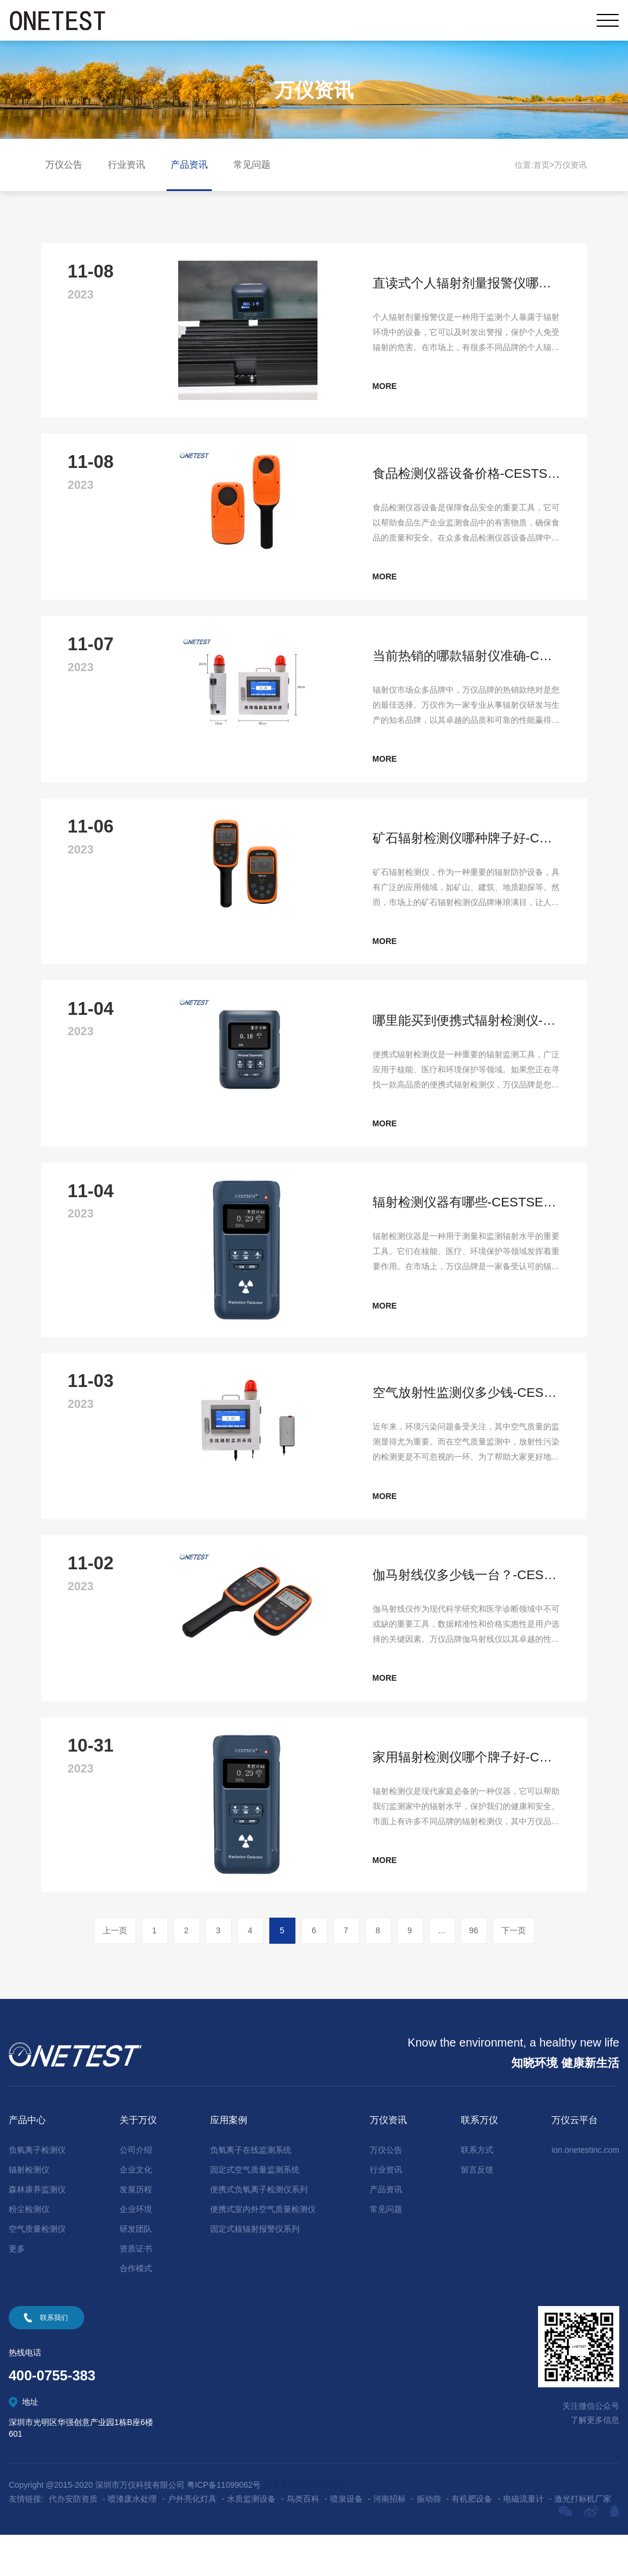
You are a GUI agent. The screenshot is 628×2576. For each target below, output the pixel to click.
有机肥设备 (472, 2540)
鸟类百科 (303, 2540)
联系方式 (477, 2191)
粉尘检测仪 (29, 2250)
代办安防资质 (73, 2540)
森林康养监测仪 (37, 2230)
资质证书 (136, 2289)
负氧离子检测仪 (37, 2191)
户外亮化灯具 (192, 2540)
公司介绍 (136, 2191)
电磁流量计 (523, 2540)
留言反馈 (477, 2210)
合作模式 (136, 2309)
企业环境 (136, 2250)
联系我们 (54, 2359)
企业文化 (136, 2210)
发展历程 (136, 2230)
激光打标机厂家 (582, 2540)
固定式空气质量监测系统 (254, 2210)
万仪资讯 (570, 165)
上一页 (115, 1971)
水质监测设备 (251, 2540)
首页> (543, 165)
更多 (17, 2289)
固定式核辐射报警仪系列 (254, 2270)
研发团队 (136, 2270)
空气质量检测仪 (37, 2270)
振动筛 (429, 2540)
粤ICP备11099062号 (224, 2526)
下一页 (513, 1971)
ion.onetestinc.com (585, 2191)
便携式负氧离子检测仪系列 (259, 2230)
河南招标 (389, 2540)
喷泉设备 (346, 2540)
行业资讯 (126, 165)
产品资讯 (189, 165)
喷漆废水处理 (132, 2540)
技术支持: (280, 2526)
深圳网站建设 (322, 2526)
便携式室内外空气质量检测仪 (263, 2250)
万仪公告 (63, 165)
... (441, 1971)
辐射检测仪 (29, 2210)
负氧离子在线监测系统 (250, 2191)
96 (473, 1971)
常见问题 (251, 165)
